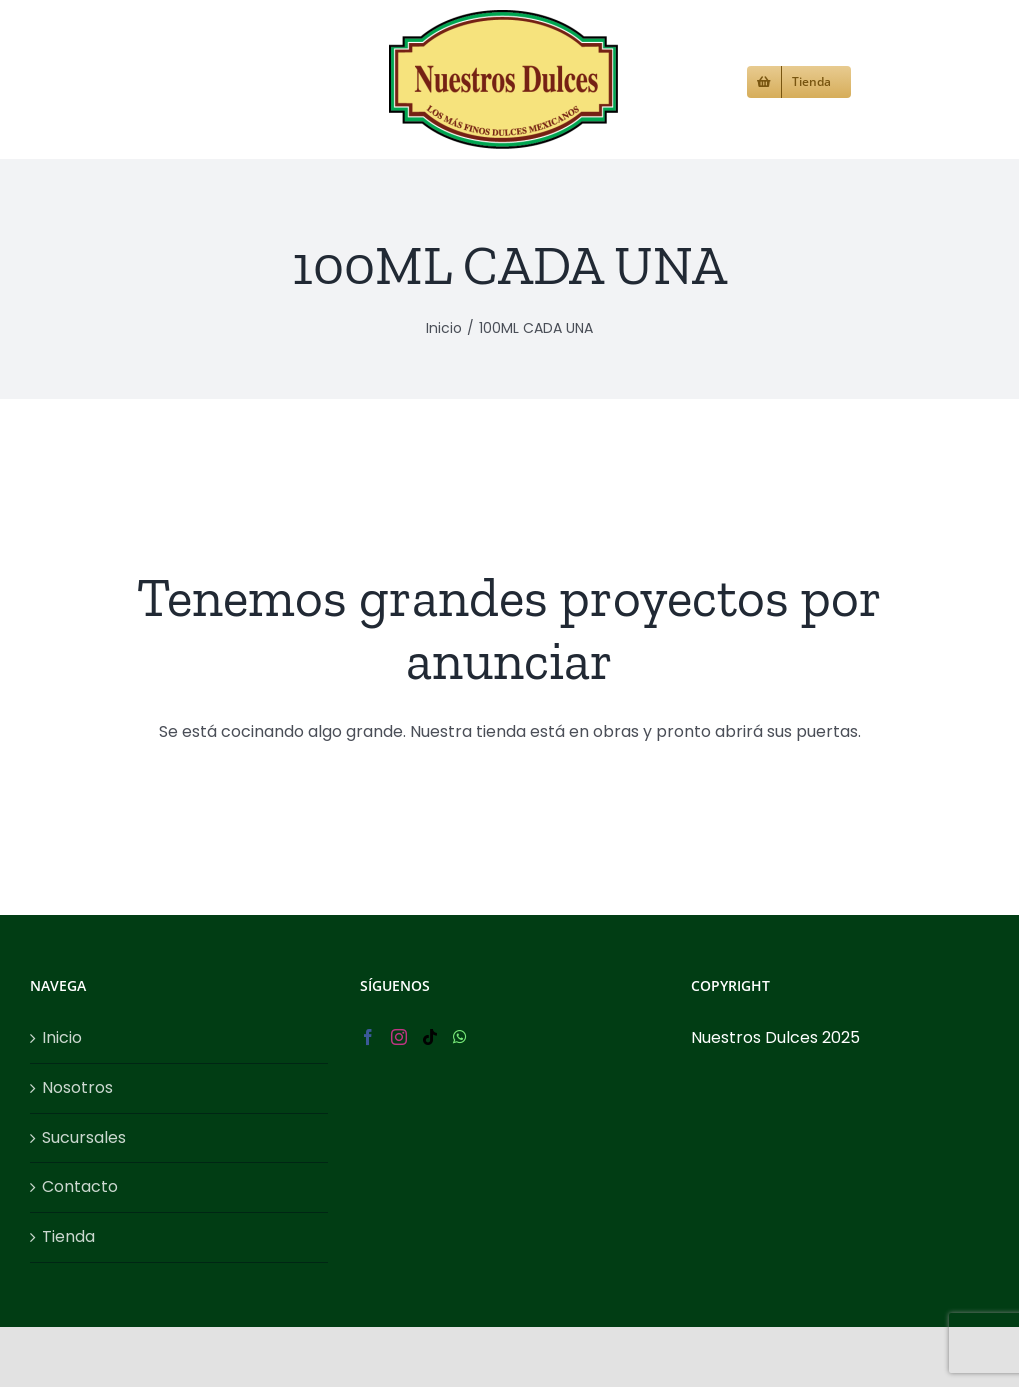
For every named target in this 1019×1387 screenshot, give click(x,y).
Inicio (62, 1037)
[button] (884, 79)
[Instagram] (399, 1037)
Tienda (68, 1236)
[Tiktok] (430, 1037)
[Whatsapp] (460, 1037)
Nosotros (77, 1087)
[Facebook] (368, 1037)
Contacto (80, 1186)
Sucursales (84, 1137)
